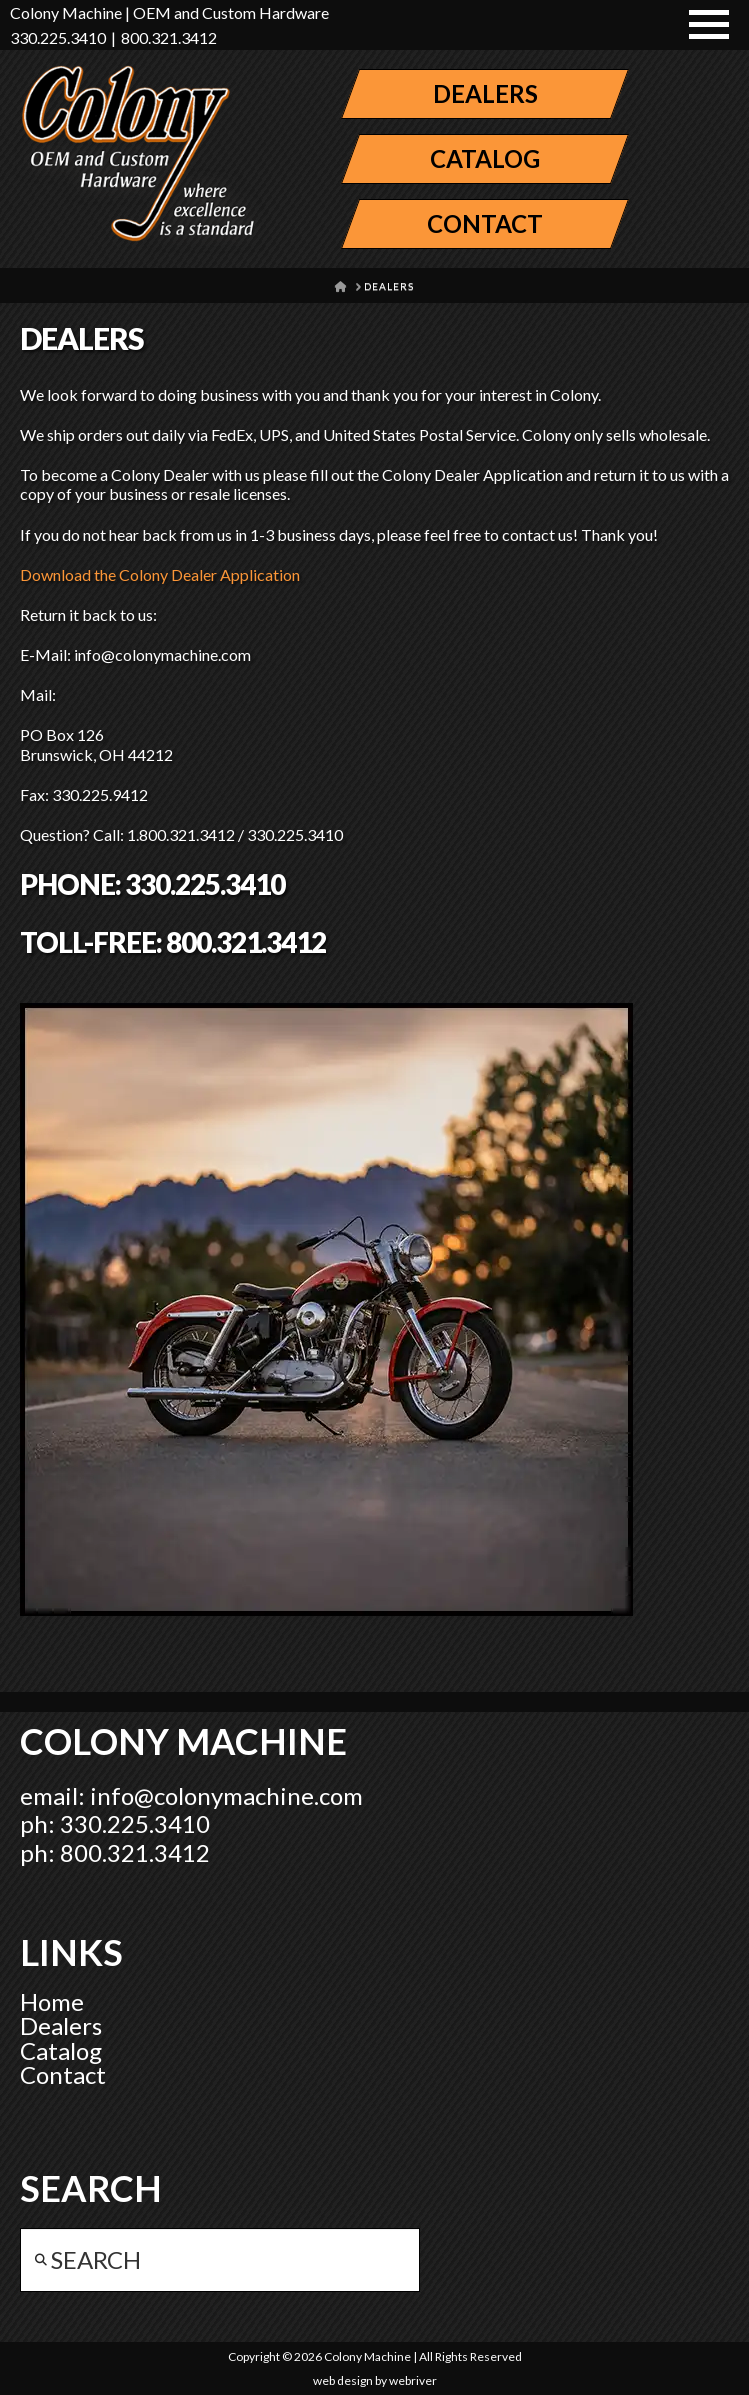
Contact (63, 2074)
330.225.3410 (58, 37)
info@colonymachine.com (226, 1795)
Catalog (61, 2050)
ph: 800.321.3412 (115, 1852)
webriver (413, 2380)
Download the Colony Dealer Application (160, 574)
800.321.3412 (169, 37)
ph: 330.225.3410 (115, 1823)
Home (52, 2001)
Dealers (61, 2025)
